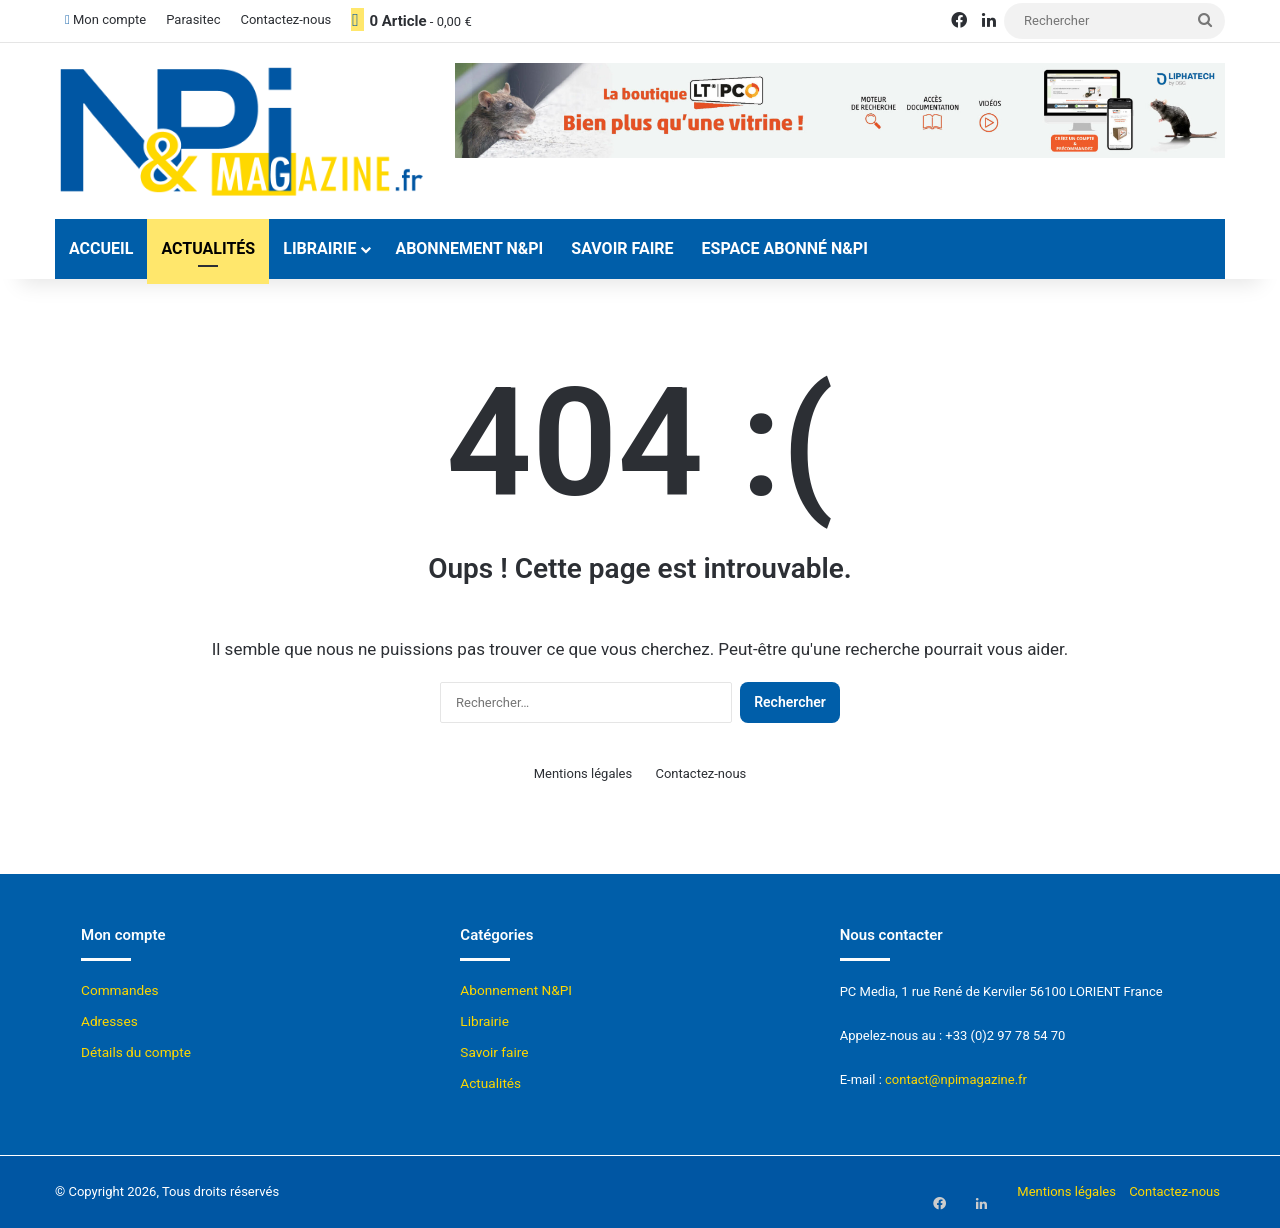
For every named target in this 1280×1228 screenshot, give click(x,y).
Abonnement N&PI (469, 248)
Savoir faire (622, 248)
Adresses (109, 1021)
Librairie (319, 248)
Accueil (101, 248)
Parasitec (193, 19)
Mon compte (105, 19)
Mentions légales (583, 773)
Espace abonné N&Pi (785, 248)
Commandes (120, 990)
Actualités (208, 248)
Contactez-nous (285, 19)
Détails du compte (136, 1052)
